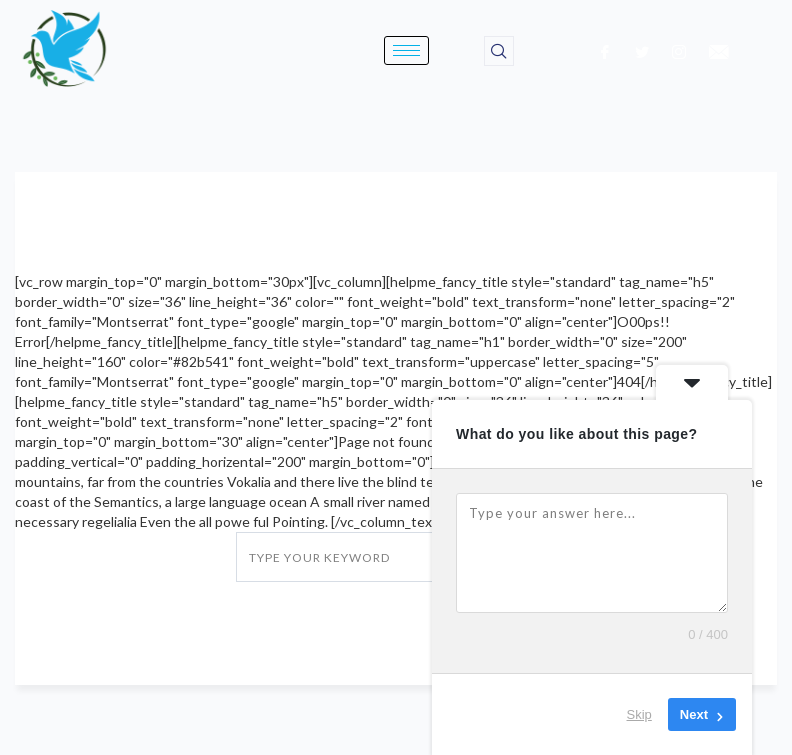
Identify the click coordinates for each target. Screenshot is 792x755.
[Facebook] (605, 51)
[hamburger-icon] (406, 50)
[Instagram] (679, 51)
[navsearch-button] (499, 51)
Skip (639, 714)
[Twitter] (642, 51)
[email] (719, 51)
